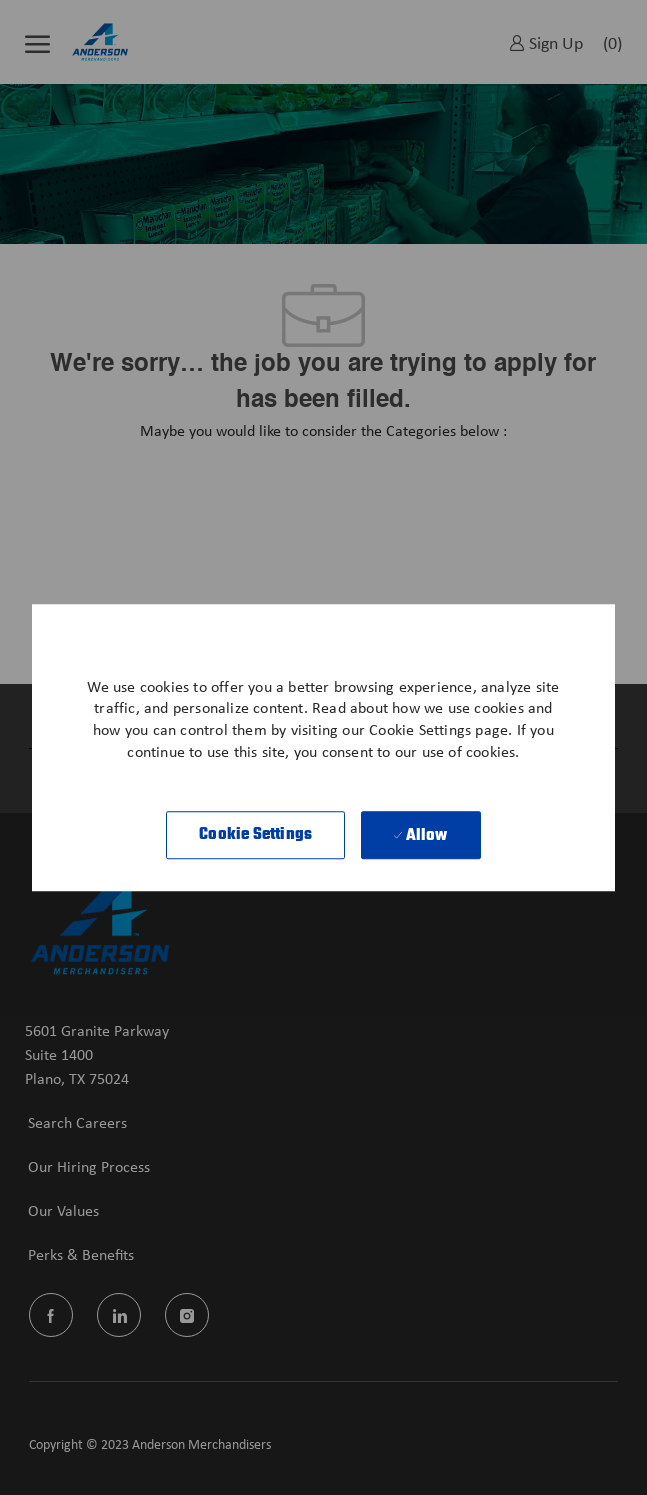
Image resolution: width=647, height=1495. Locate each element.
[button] (255, 835)
